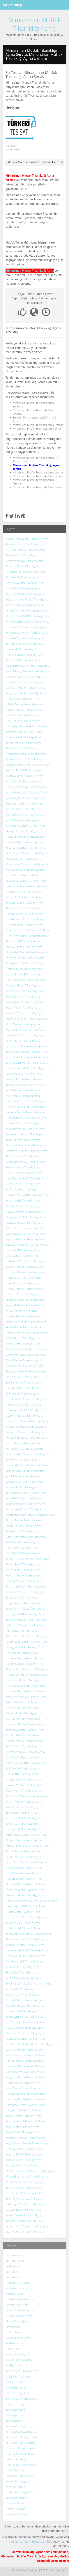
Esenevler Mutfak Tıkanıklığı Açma (25, 1890)
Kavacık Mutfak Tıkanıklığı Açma (24, 743)
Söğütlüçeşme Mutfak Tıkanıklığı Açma (27, 1068)
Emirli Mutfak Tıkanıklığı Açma (23, 1377)
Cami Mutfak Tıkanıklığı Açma (22, 1757)
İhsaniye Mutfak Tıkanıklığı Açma (24, 2231)
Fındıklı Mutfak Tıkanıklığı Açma (23, 1277)
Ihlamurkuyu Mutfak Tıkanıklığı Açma (26, 1917)
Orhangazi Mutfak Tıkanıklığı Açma (25, 1685)
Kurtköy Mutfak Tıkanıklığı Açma (24, 1443)
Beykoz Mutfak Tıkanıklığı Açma (23, 649)
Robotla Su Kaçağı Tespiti (20, 2475)
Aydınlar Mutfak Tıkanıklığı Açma (24, 809)
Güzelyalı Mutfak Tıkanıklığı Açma (24, 1415)
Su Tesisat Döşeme (17, 2288)
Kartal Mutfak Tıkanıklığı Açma (23, 1090)
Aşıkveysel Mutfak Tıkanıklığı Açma (25, 550)
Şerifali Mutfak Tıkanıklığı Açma (23, 1978)
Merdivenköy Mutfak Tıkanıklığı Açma (27, 1018)
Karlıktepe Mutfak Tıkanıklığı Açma (25, 1129)
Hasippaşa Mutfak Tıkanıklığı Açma (25, 2105)
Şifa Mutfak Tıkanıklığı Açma (21, 1812)
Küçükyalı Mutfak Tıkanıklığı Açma (25, 1305)
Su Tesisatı (12, 2271)
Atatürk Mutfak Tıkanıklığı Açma (24, 555)
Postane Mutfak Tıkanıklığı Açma (24, 1807)
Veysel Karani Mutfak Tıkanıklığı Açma (27, 1608)
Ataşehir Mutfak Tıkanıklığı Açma (24, 544)
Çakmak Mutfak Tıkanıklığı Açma (24, 1867)
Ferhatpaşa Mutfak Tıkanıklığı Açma (26, 572)
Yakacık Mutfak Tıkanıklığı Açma (23, 1184)
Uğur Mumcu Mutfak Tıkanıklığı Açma (27, 1178)
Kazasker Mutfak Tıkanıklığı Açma (24, 985)
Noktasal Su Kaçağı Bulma (20, 2492)
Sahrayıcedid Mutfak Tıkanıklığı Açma (27, 1046)
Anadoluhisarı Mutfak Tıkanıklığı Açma (27, 665)
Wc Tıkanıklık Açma (16, 2365)
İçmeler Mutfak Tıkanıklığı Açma (24, 1779)
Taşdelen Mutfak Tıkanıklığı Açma (24, 891)
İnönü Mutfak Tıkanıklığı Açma (23, 588)
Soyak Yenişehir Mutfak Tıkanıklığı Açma (28, 1983)
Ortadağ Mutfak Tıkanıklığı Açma (24, 1581)
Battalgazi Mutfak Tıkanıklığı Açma (25, 1647)
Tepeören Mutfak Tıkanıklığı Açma (25, 1818)
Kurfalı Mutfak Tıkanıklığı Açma (23, 1140)
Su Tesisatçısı (13, 2255)
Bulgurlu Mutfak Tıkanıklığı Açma (24, 2060)
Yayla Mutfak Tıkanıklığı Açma (22, 1823)
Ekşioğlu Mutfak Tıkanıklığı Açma (24, 831)
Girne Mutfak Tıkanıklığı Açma (23, 1283)
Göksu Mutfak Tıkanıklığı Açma (23, 721)
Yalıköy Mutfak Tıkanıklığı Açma (23, 781)
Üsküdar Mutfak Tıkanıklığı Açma (24, 2027)
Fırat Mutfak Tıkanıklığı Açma (22, 1774)
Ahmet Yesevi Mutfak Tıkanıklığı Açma (27, 1333)
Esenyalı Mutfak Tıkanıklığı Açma (24, 1388)
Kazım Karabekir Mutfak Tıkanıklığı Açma (29, 1934)
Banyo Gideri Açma (17, 2404)
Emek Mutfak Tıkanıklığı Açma (22, 1531)
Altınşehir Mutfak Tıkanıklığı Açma (25, 1840)
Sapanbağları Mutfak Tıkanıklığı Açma (27, 1465)
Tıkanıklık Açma (14, 2294)
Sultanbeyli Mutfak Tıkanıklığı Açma (26, 1625)
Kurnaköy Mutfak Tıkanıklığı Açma (25, 1448)
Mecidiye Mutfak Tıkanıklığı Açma (24, 1663)
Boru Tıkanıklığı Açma (18, 2393)
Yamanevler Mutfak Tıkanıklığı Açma (26, 2016)
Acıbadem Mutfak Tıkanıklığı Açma (25, 908)
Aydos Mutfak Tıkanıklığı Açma (23, 1344)
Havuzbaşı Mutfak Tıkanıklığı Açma (25, 2099)
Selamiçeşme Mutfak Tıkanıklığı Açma (27, 1051)
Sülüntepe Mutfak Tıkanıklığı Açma (25, 1470)
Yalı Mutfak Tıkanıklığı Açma (21, 1189)
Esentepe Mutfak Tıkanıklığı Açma (25, 1112)
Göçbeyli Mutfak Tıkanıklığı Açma (24, 1404)
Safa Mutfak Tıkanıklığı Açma (22, 1597)
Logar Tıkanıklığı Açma (18, 2376)
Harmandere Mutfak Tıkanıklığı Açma (27, 1421)
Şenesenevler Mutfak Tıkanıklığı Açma (27, 1062)
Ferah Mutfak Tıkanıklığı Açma (23, 2088)
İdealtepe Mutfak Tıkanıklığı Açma (25, 1300)
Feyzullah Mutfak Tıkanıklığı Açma (25, 1272)
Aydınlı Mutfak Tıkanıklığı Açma (23, 1746)
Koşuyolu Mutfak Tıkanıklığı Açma (25, 996)
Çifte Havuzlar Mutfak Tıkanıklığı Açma (27, 930)
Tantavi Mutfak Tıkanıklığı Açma (23, 1989)
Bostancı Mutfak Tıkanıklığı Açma (24, 914)
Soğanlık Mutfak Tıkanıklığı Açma (24, 1167)
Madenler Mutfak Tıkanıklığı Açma (25, 1945)
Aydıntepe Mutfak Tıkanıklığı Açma (25, 1752)
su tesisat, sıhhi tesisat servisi (30, 2541)
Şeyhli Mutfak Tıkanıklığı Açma (23, 1476)
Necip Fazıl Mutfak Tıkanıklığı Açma (25, 1680)
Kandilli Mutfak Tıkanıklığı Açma (23, 2116)
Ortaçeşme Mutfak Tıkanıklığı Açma (26, 754)
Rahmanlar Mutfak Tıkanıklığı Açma (26, 1162)
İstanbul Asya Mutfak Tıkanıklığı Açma (27, 539)
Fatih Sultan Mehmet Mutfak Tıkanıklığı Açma (31, 1901)
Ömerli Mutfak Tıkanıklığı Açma (23, 875)
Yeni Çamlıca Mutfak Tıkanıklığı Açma (27, 632)
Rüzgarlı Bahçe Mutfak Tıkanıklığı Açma (28, 765)
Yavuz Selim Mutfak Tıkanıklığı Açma (26, 787)
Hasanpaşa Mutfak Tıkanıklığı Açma (26, 980)
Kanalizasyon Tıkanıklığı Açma (22, 2371)
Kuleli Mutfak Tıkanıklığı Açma (22, 2132)
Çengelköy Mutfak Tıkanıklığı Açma (25, 2077)
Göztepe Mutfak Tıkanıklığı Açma (24, 969)
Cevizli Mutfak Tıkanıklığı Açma (23, 1250)
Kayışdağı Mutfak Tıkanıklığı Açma (25, 594)
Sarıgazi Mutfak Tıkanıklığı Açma (24, 1603)
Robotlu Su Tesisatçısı (18, 2282)
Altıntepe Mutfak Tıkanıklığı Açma (24, 1222)
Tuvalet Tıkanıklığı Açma (19, 2299)
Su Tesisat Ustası (15, 2260)
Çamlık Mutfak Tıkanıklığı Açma (23, 820)
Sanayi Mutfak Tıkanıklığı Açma (23, 1459)
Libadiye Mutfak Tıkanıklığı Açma (24, 2165)
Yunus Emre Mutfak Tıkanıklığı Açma (26, 1619)
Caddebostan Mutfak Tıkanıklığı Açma (27, 919)
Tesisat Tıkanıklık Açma (19, 2360)
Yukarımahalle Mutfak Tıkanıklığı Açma (27, 1195)
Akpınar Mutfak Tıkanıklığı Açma (24, 1520)
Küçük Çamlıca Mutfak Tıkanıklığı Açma (28, 2143)
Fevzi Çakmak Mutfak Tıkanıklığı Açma (27, 1399)
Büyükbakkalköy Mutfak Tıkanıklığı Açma (29, 1244)
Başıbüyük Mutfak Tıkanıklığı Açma (25, 1239)
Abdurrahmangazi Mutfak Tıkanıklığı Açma (30, 1515)
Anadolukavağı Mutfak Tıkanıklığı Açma (28, 671)
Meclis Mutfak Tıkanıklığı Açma (23, 1564)
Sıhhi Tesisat (13, 2266)
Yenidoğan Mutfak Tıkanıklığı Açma (25, 1614)
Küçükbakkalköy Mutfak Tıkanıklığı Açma (28, 599)
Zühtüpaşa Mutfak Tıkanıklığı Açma (25, 1084)
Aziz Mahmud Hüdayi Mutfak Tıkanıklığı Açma (31, 2044)
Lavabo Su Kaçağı (16, 2509)
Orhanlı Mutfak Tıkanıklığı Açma (24, 1801)
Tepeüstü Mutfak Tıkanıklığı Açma (25, 2000)
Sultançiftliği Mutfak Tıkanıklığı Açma (26, 886)
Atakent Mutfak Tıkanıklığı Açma (24, 1851)
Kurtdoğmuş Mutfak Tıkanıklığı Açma (26, 1437)
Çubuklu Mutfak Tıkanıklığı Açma (24, 710)
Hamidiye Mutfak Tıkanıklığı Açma (25, 842)
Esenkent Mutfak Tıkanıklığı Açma (25, 1266)
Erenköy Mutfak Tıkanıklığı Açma (24, 947)
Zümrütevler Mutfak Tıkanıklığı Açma (26, 1322)
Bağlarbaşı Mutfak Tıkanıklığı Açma (25, 1233)
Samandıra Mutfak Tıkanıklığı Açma (25, 1592)
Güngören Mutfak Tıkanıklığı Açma (25, 836)
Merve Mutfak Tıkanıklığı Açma (23, 1570)
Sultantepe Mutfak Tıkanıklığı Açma (26, 2204)
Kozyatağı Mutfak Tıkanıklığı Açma (25, 1002)
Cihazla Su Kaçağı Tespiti (20, 2448)
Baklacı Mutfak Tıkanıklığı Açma (23, 676)
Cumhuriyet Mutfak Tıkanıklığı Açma (26, 814)
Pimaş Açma (13, 2327)
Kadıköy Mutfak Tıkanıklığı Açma (24, 897)
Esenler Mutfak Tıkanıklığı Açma (24, 1382)
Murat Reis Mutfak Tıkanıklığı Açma (25, 2182)
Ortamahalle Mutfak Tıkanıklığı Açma (26, 1151)
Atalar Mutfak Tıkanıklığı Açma (23, 1095)
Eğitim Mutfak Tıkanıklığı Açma (23, 941)
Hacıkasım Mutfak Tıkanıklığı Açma (25, 1724)
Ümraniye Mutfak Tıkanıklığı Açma (25, 1829)
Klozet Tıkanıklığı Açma (18, 2321)
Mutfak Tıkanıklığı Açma (19, 2316)
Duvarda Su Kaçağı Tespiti (20, 2453)
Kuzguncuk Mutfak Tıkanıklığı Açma (26, 2138)
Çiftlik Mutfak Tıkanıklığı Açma (22, 698)
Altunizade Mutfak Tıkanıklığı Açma (25, 2038)
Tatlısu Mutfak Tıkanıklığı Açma (23, 1994)
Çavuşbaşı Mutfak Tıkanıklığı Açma (25, 687)
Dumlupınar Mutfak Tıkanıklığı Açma (26, 936)
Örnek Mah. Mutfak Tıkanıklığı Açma (26, 627)
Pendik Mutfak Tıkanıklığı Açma (23, 1327)
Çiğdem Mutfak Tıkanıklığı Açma (24, 704)
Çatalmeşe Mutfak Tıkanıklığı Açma (25, 825)
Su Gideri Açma (14, 2343)
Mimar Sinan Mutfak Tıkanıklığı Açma (27, 864)
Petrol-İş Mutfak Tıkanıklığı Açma (24, 1156)
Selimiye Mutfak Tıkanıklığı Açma (24, 2198)
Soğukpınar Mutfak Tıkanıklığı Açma (26, 880)
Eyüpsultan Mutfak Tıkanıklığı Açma (26, 1537)
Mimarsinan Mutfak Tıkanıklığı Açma (30, 271)
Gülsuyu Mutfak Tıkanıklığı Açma (24, 1294)
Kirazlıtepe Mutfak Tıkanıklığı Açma (25, 2121)
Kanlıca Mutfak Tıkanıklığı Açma (23, 737)
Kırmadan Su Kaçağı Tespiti (21, 2437)
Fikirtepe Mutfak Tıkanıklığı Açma (24, 963)
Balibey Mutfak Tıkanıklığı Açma (23, 1713)
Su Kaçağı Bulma (15, 2420)
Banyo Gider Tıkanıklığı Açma (22, 2398)
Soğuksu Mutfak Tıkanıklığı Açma (24, 770)
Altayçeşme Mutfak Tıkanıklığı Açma (26, 1217)
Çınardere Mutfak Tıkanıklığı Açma (25, 1366)
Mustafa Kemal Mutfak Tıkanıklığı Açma (28, 616)
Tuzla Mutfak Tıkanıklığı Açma (22, 1735)
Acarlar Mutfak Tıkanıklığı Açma (23, 660)
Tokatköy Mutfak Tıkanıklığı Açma (24, 776)
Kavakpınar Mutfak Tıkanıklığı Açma (26, 1426)
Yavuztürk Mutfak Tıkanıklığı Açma (25, 2220)
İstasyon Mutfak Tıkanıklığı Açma (24, 1785)
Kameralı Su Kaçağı (16, 2514)
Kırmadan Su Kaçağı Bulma (21, 2431)
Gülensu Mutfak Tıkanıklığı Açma (24, 1288)
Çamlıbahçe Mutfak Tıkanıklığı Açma (26, 682)
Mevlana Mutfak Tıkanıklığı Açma (24, 605)
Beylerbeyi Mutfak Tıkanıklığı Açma (25, 2055)
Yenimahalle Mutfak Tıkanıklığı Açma (26, 792)
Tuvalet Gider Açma (17, 2305)
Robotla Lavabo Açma (18, 2338)
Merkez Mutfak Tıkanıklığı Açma (24, 748)
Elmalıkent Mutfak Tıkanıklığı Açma (25, 1884)
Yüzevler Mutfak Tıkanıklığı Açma (24, 1316)
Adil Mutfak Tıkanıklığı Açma (21, 1630)
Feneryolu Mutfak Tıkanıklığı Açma (25, 958)
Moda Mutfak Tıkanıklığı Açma (23, 1024)
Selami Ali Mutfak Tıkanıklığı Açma (25, 2193)
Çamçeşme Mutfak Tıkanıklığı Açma (26, 1355)
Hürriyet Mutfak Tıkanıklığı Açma (24, 1123)
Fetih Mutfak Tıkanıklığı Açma (22, 577)
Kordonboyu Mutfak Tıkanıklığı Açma (26, 1134)
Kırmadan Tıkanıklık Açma (20, 2442)
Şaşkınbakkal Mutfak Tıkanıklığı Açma (27, 1057)
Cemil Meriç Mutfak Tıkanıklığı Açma (26, 1862)
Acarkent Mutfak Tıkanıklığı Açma (24, 654)
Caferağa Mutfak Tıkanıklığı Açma (24, 925)
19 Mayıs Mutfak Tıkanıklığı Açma (24, 902)
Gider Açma (12, 2349)
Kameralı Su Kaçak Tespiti (20, 2426)
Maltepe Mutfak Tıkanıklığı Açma (24, 1206)
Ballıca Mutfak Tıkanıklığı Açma (23, 1338)
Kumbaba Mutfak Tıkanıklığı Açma (25, 1730)
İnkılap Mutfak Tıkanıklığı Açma (23, 1923)
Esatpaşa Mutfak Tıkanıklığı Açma (24, 566)
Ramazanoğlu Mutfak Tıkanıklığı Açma (27, 1454)
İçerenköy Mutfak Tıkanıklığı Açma (25, 583)
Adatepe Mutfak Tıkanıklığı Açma (24, 1211)
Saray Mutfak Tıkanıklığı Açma (22, 1967)
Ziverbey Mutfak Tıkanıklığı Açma (24, 1079)
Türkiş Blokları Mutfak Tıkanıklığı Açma (27, 621)
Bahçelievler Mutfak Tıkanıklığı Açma (26, 1349)
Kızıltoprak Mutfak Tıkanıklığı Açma (25, 991)
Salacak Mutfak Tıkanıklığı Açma (24, 2187)
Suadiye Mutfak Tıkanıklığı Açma (24, 1073)
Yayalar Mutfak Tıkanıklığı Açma (23, 1487)
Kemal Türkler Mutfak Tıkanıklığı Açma (27, 1559)
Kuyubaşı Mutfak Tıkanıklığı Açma (24, 1013)
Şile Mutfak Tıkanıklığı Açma (21, 1702)
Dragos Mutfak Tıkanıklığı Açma (23, 2083)
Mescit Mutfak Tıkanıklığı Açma (23, 1790)
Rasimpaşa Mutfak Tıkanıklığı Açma (25, 1035)
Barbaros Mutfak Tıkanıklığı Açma (25, 561)
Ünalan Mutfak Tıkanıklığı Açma (23, 2209)
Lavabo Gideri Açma (17, 2354)
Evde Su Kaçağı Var (16, 2459)
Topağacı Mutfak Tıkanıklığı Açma (24, 2005)
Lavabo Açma (13, 2332)
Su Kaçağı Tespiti (15, 2409)
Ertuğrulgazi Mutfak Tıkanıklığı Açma (26, 1371)
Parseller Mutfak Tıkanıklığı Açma (24, 1961)
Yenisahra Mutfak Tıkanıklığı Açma (25, 643)
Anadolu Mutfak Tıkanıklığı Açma (24, 1741)
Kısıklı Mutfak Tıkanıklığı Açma (22, 2127)
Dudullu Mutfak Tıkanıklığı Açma (24, 1878)
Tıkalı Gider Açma (16, 2382)
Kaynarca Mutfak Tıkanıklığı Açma (25, 1432)
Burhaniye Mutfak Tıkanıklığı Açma (25, 2066)
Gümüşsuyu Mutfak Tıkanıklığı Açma (26, 726)
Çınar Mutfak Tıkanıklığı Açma (22, 1255)
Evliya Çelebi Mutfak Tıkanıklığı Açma (26, 1763)
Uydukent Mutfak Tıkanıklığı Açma (25, 2011)
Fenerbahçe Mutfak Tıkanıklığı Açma (26, 952)
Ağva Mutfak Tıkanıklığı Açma (22, 1708)
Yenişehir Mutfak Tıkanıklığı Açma (25, 638)
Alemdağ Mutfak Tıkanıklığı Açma (24, 803)
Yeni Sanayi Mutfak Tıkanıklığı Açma (26, 2022)
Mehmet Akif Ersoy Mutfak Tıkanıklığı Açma (30, 2171)
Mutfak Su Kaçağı (15, 2487)
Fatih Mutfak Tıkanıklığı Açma (22, 715)
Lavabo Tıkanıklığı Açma (19, 2310)
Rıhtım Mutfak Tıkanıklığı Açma (23, 1040)
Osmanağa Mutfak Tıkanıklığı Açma (25, 1029)
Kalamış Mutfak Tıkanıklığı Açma (24, 974)
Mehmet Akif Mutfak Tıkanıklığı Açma (27, 853)
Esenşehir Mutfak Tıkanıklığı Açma (25, 1895)
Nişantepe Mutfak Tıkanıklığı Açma (25, 869)
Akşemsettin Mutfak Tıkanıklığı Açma (26, 1641)
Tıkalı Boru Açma (15, 2387)
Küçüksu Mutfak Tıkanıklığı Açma (24, 2154)
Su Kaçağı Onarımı (16, 2498)
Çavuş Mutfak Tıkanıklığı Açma (23, 1719)
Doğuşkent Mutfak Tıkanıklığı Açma (25, 1261)
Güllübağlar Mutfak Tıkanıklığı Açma (26, 1410)
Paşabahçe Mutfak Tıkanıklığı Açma (26, 759)
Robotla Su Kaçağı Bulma (20, 2481)
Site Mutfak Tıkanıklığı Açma (21, 1972)
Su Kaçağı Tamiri (15, 2415)
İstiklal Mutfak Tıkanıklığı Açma (23, 1928)
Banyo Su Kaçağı (15, 2503)
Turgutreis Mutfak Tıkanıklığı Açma (25, 1691)
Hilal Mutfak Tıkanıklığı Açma (22, 1548)
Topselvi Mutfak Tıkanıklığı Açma (24, 1173)
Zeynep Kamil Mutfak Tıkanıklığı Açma (27, 2226)
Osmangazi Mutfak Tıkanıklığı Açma (26, 1586)
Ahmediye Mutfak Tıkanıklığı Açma (25, 2033)
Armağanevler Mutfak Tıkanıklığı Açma (27, 1845)
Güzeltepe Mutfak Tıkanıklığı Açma (25, 2094)
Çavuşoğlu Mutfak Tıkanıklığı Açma (25, 1107)
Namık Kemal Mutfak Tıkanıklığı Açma (27, 1950)
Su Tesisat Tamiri (15, 2277)
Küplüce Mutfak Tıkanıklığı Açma (24, 2160)
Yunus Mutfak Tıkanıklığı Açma (23, 1200)
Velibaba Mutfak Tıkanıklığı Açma (24, 1481)
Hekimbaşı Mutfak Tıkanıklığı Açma (25, 1906)
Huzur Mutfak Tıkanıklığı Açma (23, 1912)
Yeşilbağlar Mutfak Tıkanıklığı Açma (25, 1504)
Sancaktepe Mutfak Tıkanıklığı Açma (26, 1509)
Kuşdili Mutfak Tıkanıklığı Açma (23, 1007)
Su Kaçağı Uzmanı (16, 2470)
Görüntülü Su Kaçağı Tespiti (21, 2464)
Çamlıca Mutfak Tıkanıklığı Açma (24, 2149)
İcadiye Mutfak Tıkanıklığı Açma (23, 2110)
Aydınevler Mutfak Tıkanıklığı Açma (25, 1228)
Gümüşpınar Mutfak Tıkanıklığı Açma (26, 1118)
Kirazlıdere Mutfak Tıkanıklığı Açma (25, 847)
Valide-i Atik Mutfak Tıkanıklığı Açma (26, 2215)
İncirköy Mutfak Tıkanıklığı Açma (24, 732)
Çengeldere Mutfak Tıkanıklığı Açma (26, 693)
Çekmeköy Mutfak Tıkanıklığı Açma (25, 798)
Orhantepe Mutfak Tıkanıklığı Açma (26, 1145)
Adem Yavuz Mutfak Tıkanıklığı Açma (26, 1834)
